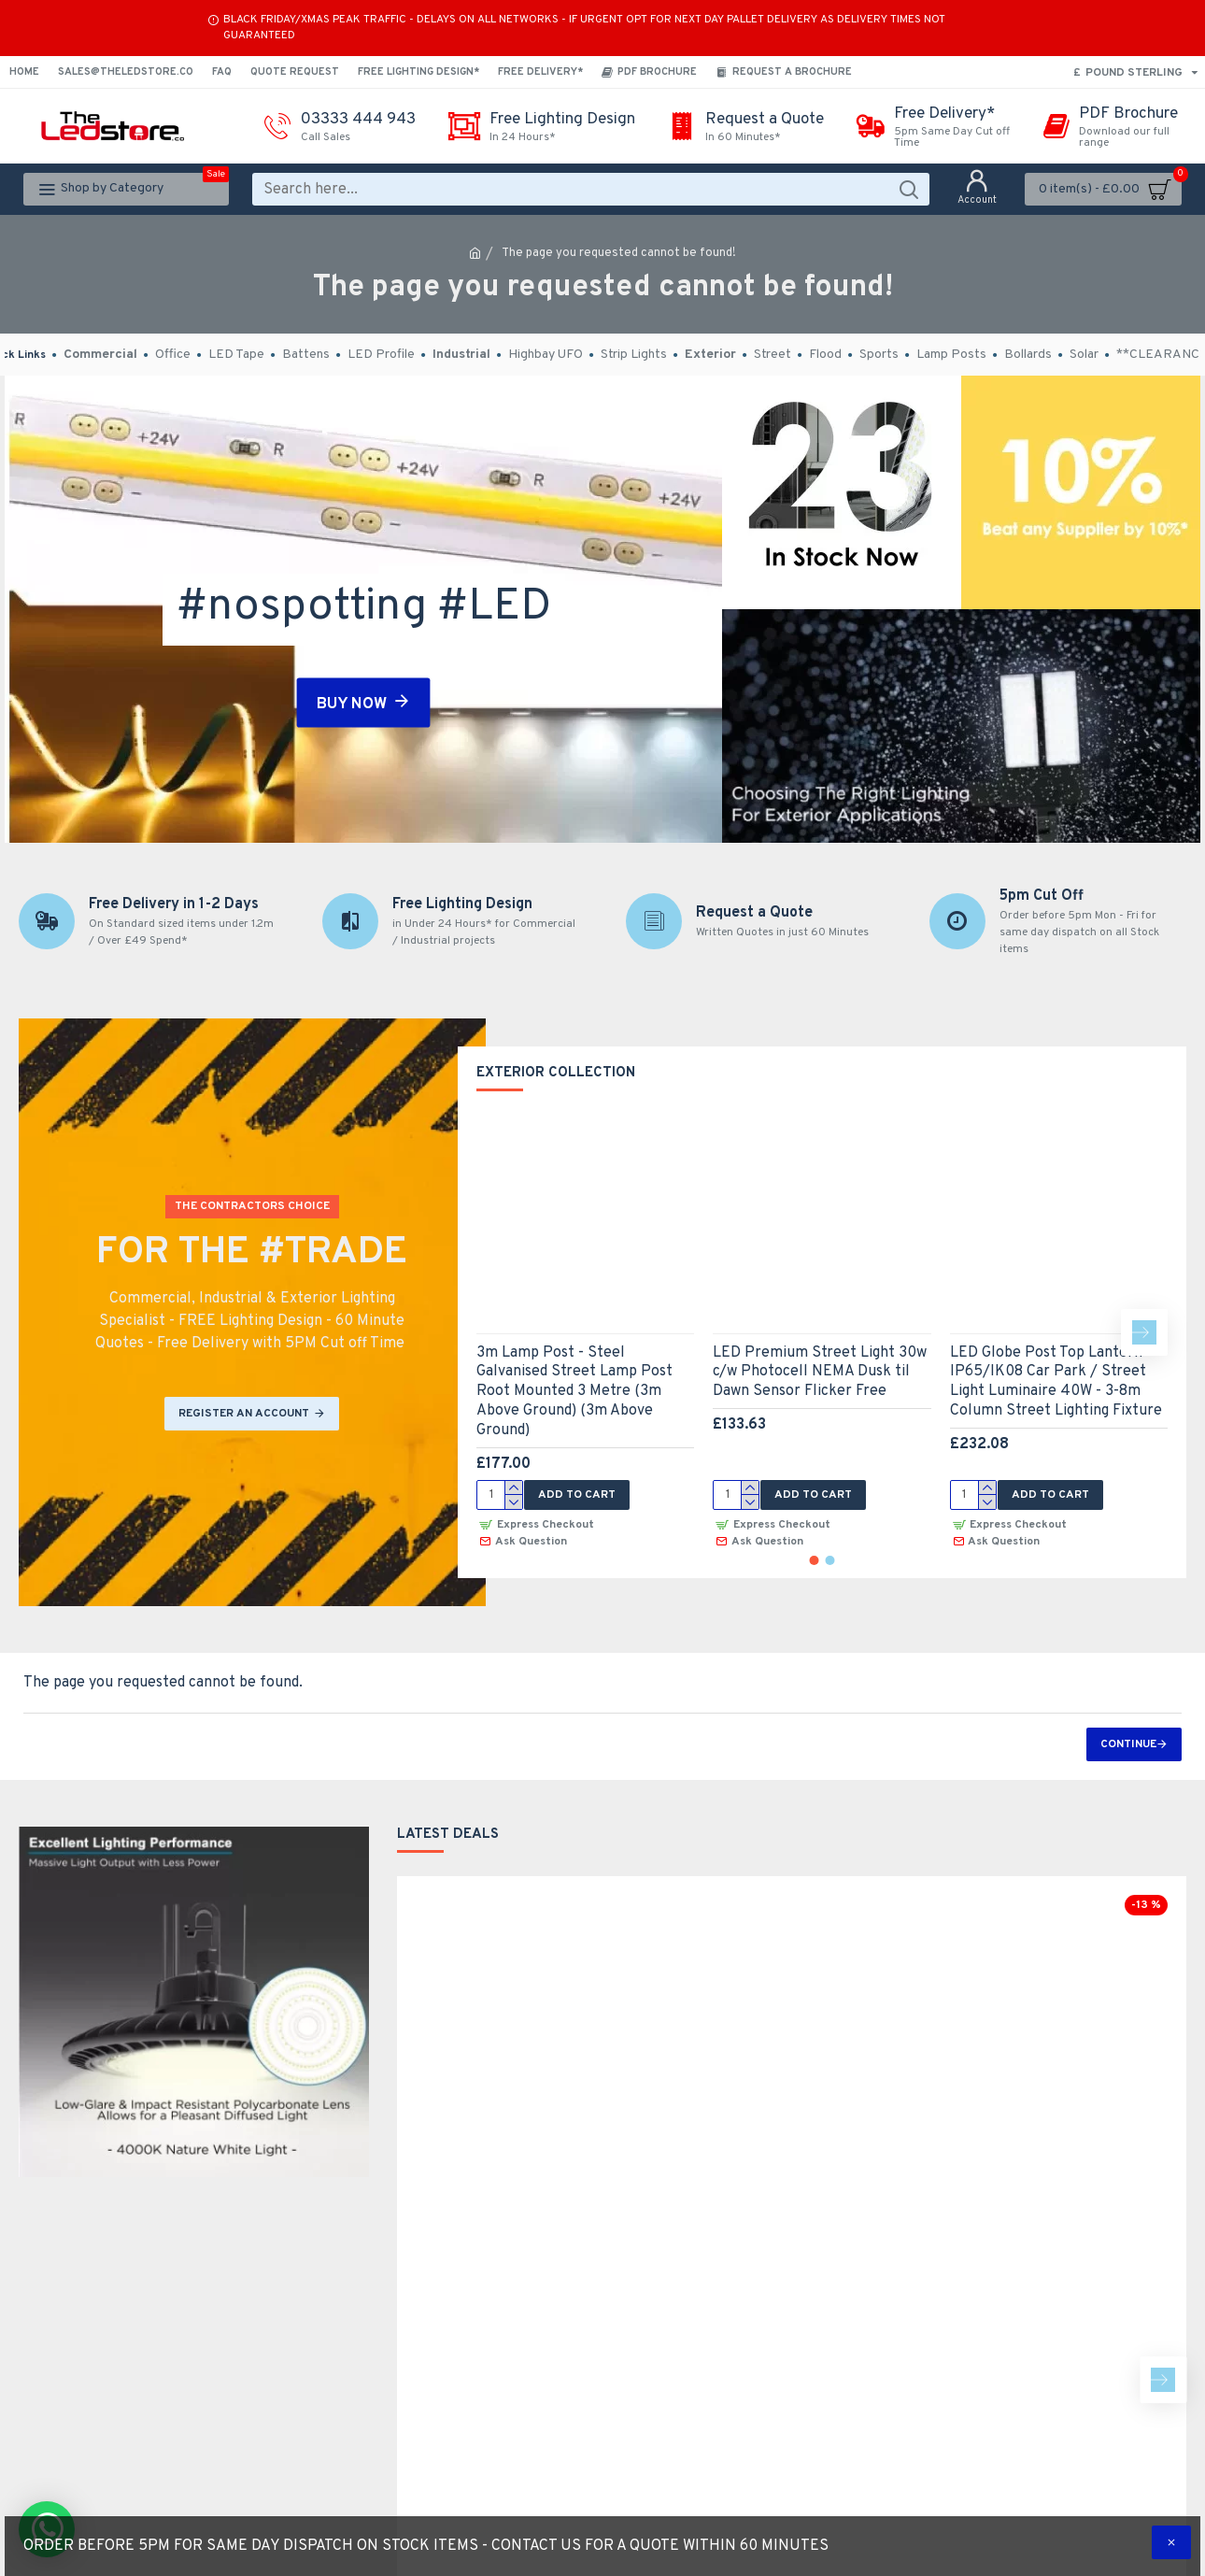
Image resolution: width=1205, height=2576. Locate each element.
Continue (1128, 1744)
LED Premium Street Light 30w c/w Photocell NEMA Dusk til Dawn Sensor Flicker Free (820, 1373)
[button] (1144, 1332)
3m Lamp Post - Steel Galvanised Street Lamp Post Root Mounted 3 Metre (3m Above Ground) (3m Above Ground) (574, 1392)
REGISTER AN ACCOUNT (243, 1413)
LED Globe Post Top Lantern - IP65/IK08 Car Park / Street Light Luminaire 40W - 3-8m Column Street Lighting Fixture (1056, 1382)
